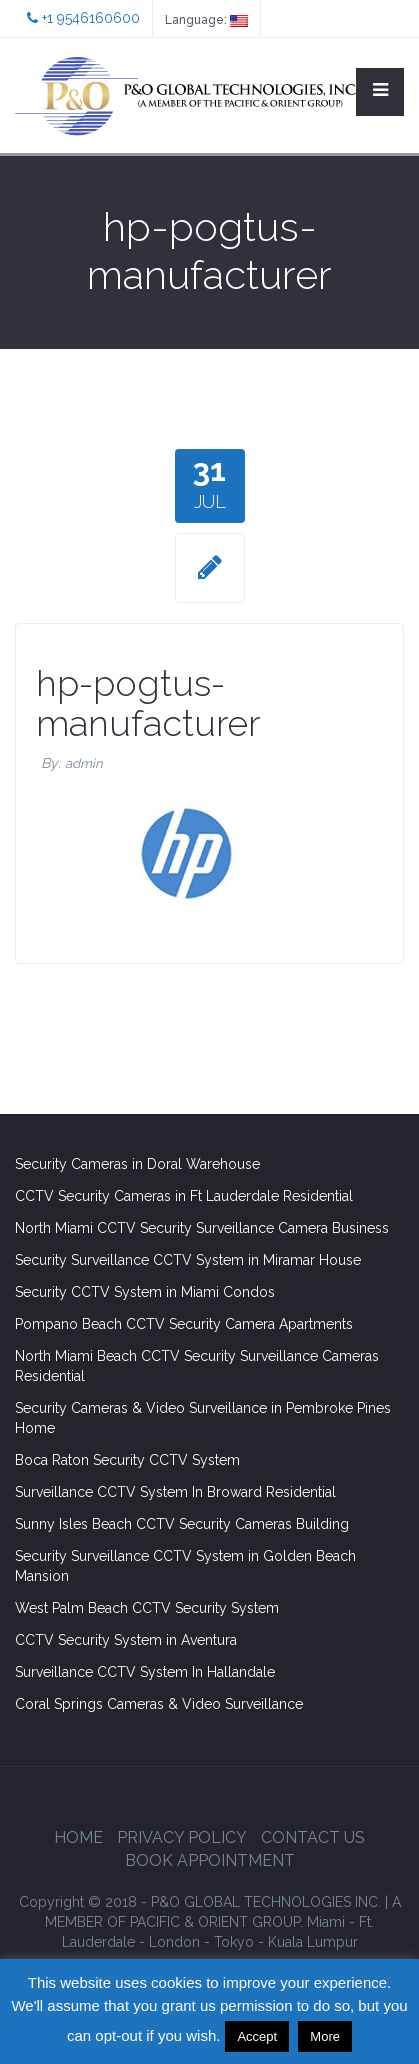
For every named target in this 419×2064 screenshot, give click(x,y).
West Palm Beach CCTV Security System (147, 1608)
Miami (326, 1922)
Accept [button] (257, 2036)
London (174, 1942)
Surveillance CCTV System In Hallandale (145, 1672)
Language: (206, 20)
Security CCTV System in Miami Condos (145, 1292)
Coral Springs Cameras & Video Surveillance (159, 1704)
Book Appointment (210, 1860)
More (325, 2036)
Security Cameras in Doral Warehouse (137, 1164)
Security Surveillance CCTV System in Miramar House (188, 1260)
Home (78, 1837)
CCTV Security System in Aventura (126, 1640)
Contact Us (313, 1837)
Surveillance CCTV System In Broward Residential (175, 1492)
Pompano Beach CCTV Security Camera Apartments (184, 1324)
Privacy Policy (182, 1837)
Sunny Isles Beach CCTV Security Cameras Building (182, 1524)
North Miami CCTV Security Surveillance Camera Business (202, 1228)
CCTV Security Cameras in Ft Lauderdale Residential (184, 1196)
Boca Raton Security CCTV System (127, 1460)
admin (84, 763)
